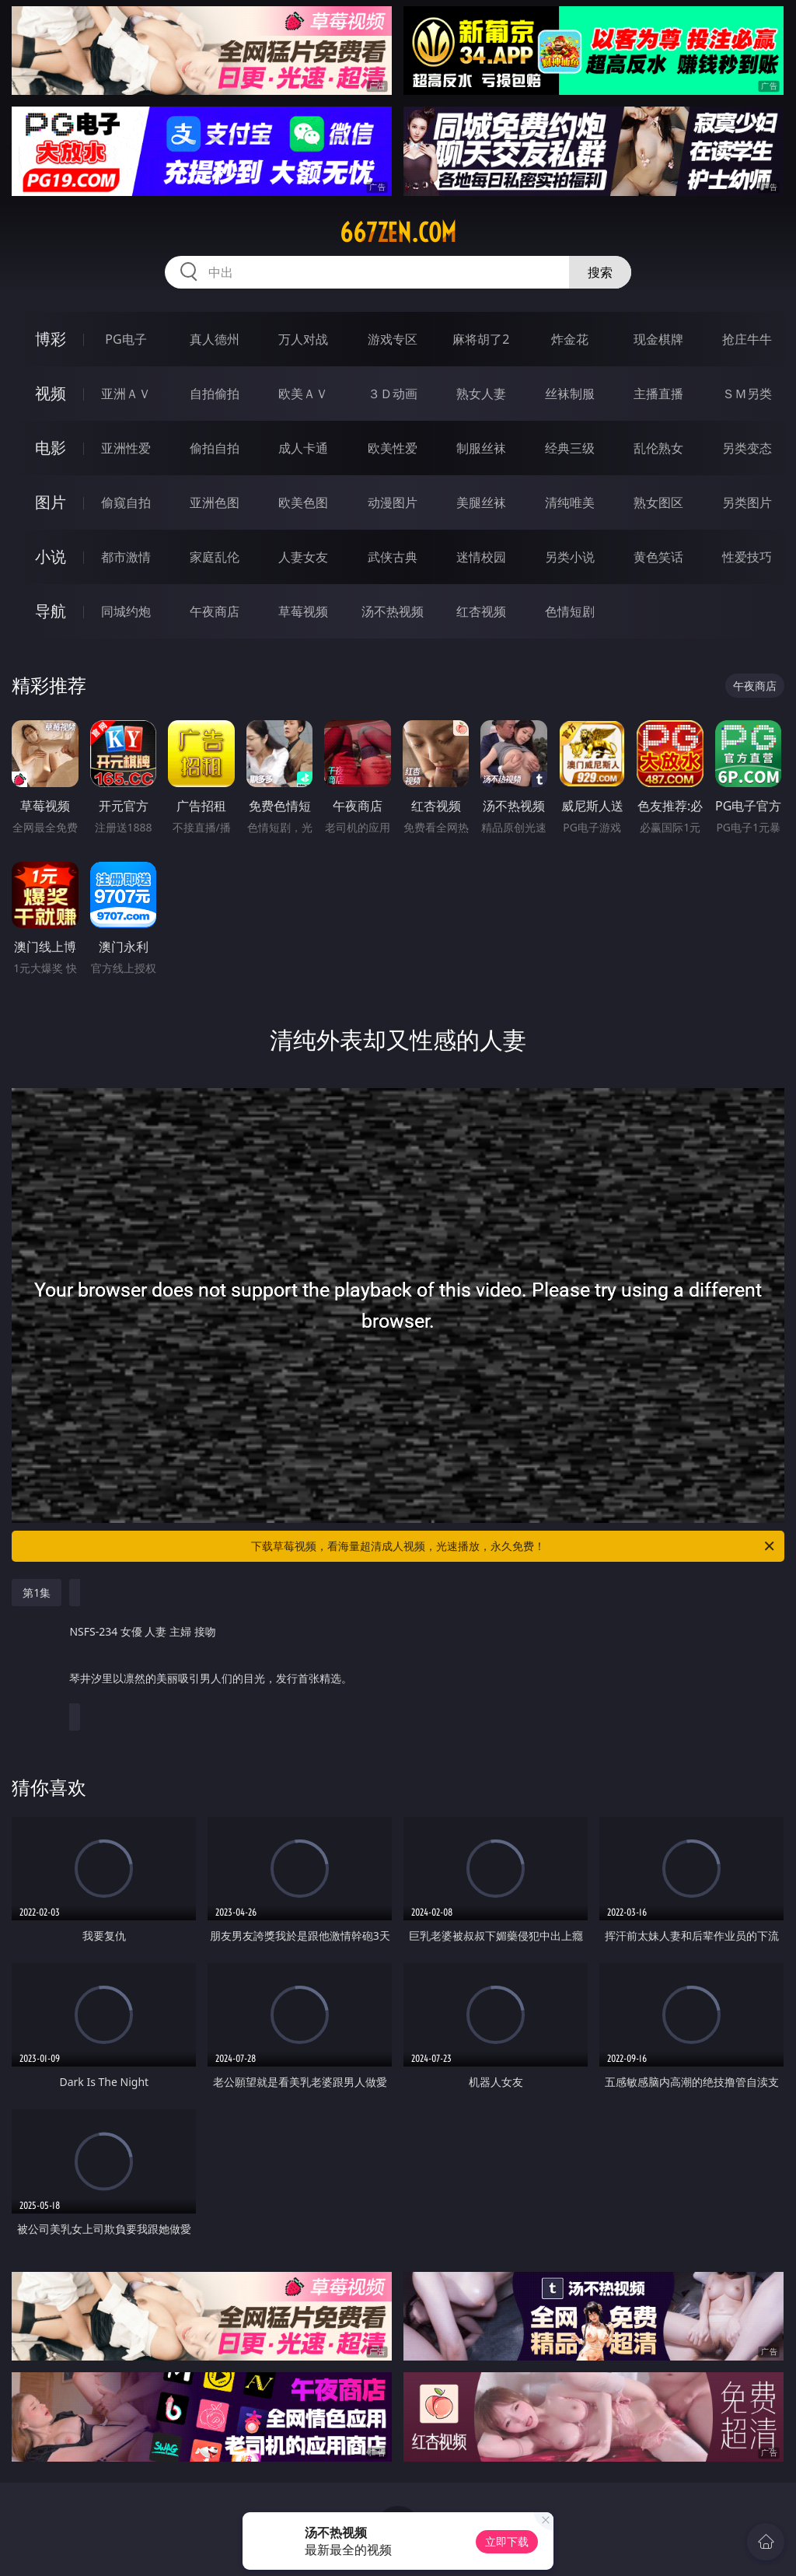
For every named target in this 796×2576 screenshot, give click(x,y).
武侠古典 (392, 556)
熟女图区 (658, 502)
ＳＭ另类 (747, 393)
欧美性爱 (392, 448)
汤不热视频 (392, 611)
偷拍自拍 (214, 448)
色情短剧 (570, 611)
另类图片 (747, 502)
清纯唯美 (570, 502)
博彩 (50, 338)
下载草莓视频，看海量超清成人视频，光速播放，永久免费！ (514, 1546)
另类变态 (747, 448)
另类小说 (570, 556)
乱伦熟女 (658, 448)
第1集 (37, 1592)
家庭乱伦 (214, 556)
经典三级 (570, 448)
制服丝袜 (481, 448)
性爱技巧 (747, 556)
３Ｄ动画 (392, 393)
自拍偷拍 (214, 393)
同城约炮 (126, 611)
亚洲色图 (214, 502)
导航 (50, 610)
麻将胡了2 (480, 339)
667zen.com (398, 232)
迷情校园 (481, 556)
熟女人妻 (481, 393)
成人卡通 (303, 448)
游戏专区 (392, 339)
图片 (50, 502)
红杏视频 (481, 611)
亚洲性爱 (126, 448)
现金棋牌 (658, 339)
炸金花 (569, 339)
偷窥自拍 (126, 502)
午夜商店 (214, 611)
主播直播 (658, 393)
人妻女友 (303, 556)
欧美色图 (303, 502)
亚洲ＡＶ (126, 393)
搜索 (600, 272)
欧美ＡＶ (303, 393)
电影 (50, 447)
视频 (50, 393)
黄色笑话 (658, 556)
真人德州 (214, 339)
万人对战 (303, 339)
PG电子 (125, 339)
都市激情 (126, 556)
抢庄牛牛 (747, 339)
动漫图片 (392, 502)
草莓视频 (303, 611)
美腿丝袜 (481, 502)
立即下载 (507, 2541)
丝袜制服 (570, 393)
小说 (50, 556)
